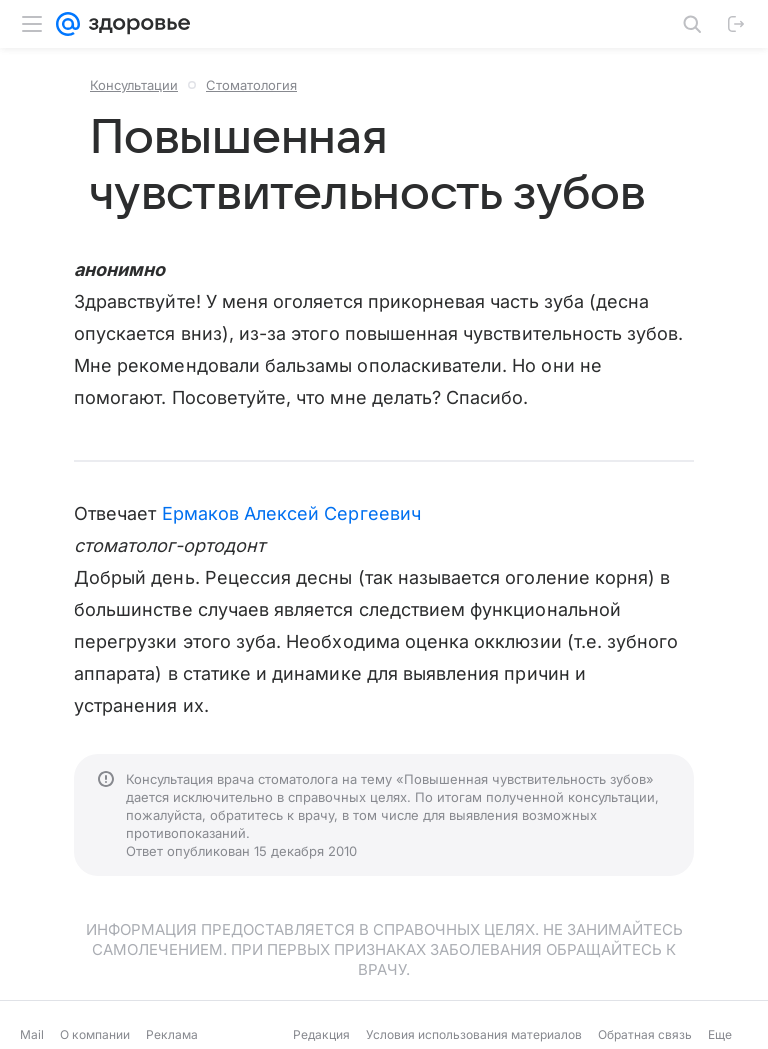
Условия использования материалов (474, 1034)
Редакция (321, 1034)
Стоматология (251, 85)
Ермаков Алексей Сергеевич (291, 513)
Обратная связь (645, 1034)
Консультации (134, 85)
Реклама (172, 1034)
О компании (95, 1034)
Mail (32, 1034)
